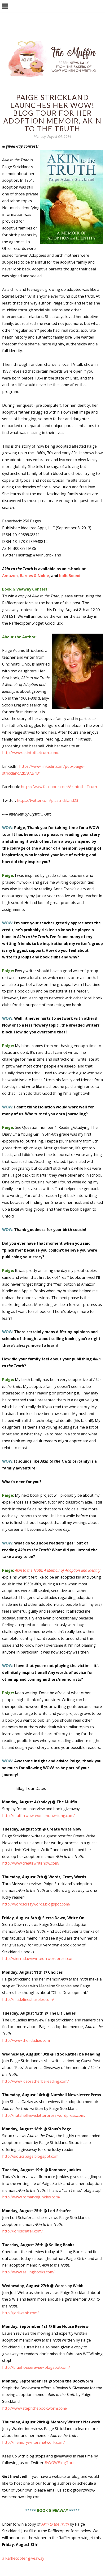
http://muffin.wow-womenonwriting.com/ (38, 1815)
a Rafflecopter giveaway (23, 2558)
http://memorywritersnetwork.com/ (33, 2442)
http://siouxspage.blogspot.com (30, 2156)
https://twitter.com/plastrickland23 (47, 800)
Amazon (10, 575)
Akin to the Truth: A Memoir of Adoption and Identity (57, 1570)
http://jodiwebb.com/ (20, 2313)
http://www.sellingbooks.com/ (28, 2272)
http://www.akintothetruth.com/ (30, 752)
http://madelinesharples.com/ (28, 1999)
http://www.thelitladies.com (26, 2040)
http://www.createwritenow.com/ (31, 1863)
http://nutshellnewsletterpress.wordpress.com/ (44, 2115)
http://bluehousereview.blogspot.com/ (36, 2367)
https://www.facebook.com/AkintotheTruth (59, 786)
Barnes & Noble (34, 575)
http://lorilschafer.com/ (22, 2231)
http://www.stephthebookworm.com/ (34, 2408)
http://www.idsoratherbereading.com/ (35, 2081)
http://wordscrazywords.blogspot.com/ (36, 1904)
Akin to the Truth (55, 2524)
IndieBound (69, 575)
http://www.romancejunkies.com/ (31, 2197)
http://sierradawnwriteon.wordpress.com (38, 1958)
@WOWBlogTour (59, 2462)
